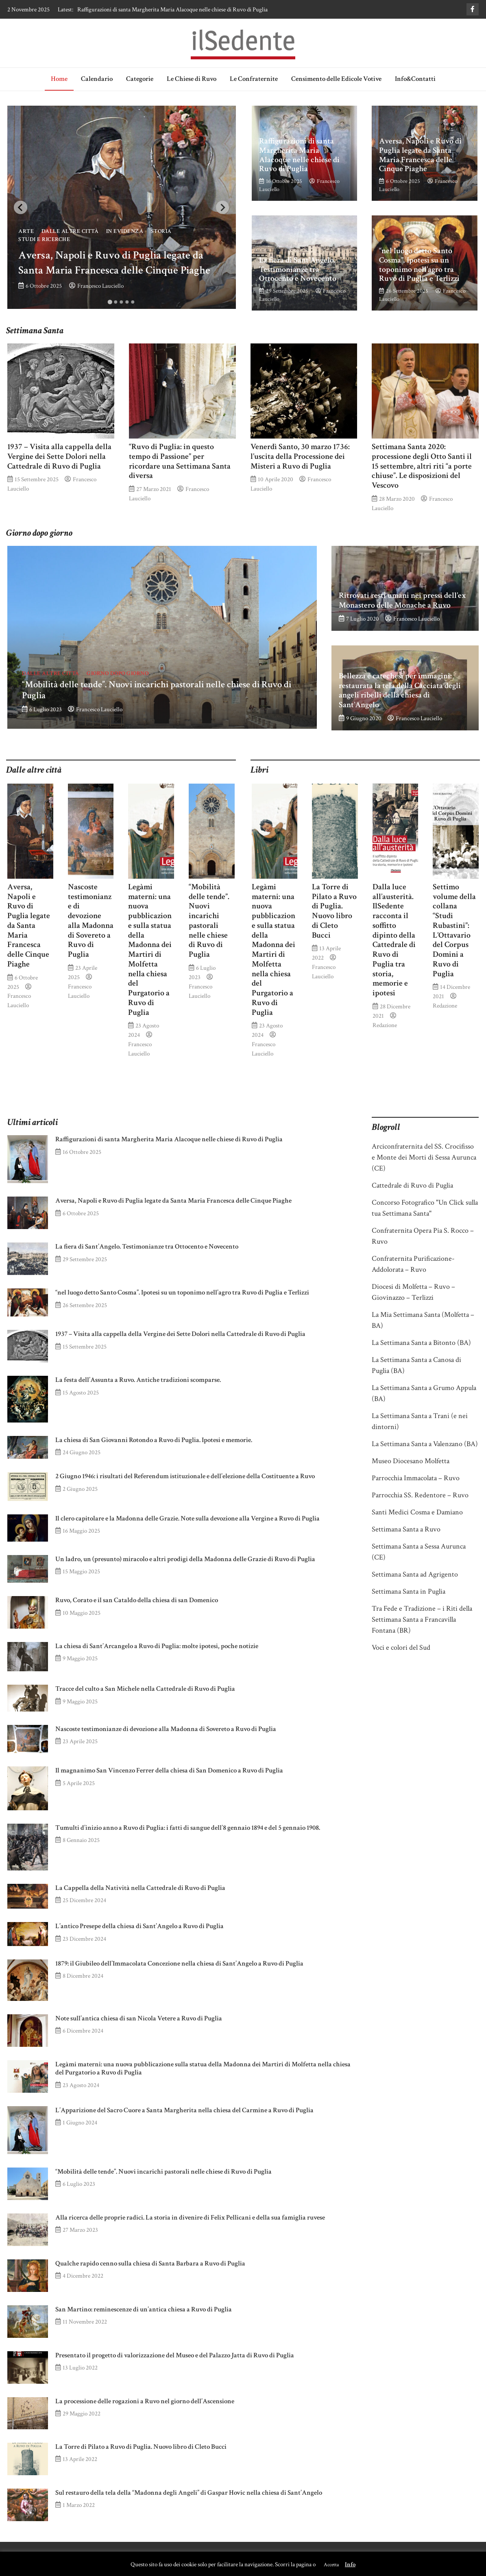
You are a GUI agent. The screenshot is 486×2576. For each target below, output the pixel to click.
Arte (26, 231)
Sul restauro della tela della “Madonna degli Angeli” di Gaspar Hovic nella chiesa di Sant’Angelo (188, 2492)
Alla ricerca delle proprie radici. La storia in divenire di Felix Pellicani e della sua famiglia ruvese (190, 2217)
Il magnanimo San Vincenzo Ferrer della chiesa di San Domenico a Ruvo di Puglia (169, 1770)
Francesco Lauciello (100, 286)
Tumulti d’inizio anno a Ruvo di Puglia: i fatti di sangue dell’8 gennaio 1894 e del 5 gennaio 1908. (187, 1827)
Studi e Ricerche (44, 239)
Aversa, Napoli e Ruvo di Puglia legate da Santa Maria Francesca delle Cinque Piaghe (420, 155)
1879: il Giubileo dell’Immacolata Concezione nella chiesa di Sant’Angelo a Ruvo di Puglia (179, 1963)
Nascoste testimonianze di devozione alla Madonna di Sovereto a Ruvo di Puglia (90, 921)
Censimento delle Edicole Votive (336, 78)
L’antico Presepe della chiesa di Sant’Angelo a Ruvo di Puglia (139, 1926)
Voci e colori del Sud (401, 1647)
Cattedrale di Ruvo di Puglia (412, 1185)
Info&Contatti (415, 78)
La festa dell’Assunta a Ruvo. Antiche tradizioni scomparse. (138, 1379)
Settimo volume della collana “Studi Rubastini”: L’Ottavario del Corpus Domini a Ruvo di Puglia (454, 930)
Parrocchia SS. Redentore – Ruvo (420, 1495)
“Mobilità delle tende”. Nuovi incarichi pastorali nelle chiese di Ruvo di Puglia (156, 690)
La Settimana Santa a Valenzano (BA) (425, 1444)
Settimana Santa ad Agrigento (415, 1574)
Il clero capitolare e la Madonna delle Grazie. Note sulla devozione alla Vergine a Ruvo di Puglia (187, 1518)
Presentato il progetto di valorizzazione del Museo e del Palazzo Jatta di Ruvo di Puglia (174, 2355)
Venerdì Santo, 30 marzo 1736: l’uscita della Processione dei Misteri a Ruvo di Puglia (300, 456)
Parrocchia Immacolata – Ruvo (416, 1478)
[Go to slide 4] (127, 302)
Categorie (139, 78)
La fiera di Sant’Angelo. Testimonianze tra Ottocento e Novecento (297, 269)
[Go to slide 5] (133, 302)
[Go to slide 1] (110, 302)
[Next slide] (222, 207)
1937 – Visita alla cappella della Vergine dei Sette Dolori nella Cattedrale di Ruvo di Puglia (59, 456)
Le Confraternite (254, 78)
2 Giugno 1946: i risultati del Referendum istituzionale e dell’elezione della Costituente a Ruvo (185, 1476)
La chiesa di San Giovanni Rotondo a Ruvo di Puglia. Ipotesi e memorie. (153, 1440)
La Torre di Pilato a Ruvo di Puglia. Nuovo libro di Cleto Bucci (334, 911)
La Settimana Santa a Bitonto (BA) (421, 1342)
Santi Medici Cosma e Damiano (417, 1512)
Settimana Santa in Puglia (408, 1591)
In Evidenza (125, 231)
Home (59, 78)
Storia (161, 231)
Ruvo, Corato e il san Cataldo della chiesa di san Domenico (136, 1600)
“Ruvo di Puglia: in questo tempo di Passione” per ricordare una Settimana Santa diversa (180, 461)
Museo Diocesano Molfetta (410, 1461)
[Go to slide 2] (116, 302)
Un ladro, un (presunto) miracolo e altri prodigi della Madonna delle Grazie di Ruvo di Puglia (185, 1559)
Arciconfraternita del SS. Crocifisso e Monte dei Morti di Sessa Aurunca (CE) (424, 1157)
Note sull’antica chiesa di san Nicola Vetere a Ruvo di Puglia (138, 2018)
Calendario (97, 78)
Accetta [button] (331, 2564)
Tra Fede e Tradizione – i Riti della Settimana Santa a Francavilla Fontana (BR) (422, 1619)
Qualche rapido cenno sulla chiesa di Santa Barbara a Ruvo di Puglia (150, 2263)
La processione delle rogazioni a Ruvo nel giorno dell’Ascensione (144, 2401)
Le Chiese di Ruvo (191, 78)
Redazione (385, 1025)
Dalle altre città (70, 231)
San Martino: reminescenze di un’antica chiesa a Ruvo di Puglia (143, 2309)
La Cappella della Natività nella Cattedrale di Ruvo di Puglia (140, 1887)
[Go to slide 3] (121, 302)
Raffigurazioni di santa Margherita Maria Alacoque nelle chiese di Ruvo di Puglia (172, 9)
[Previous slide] (20, 207)
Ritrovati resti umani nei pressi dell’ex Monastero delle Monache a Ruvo (402, 600)
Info (350, 2564)
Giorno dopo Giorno (117, 673)
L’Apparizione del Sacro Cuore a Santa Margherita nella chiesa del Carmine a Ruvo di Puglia (184, 2110)
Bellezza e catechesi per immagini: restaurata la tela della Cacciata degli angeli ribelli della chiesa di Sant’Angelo (400, 690)
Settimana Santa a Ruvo (406, 1529)
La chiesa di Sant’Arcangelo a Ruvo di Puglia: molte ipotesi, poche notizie (156, 1646)
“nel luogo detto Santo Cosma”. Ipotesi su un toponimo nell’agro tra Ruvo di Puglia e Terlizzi (419, 264)
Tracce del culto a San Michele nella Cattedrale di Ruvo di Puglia (145, 1688)
